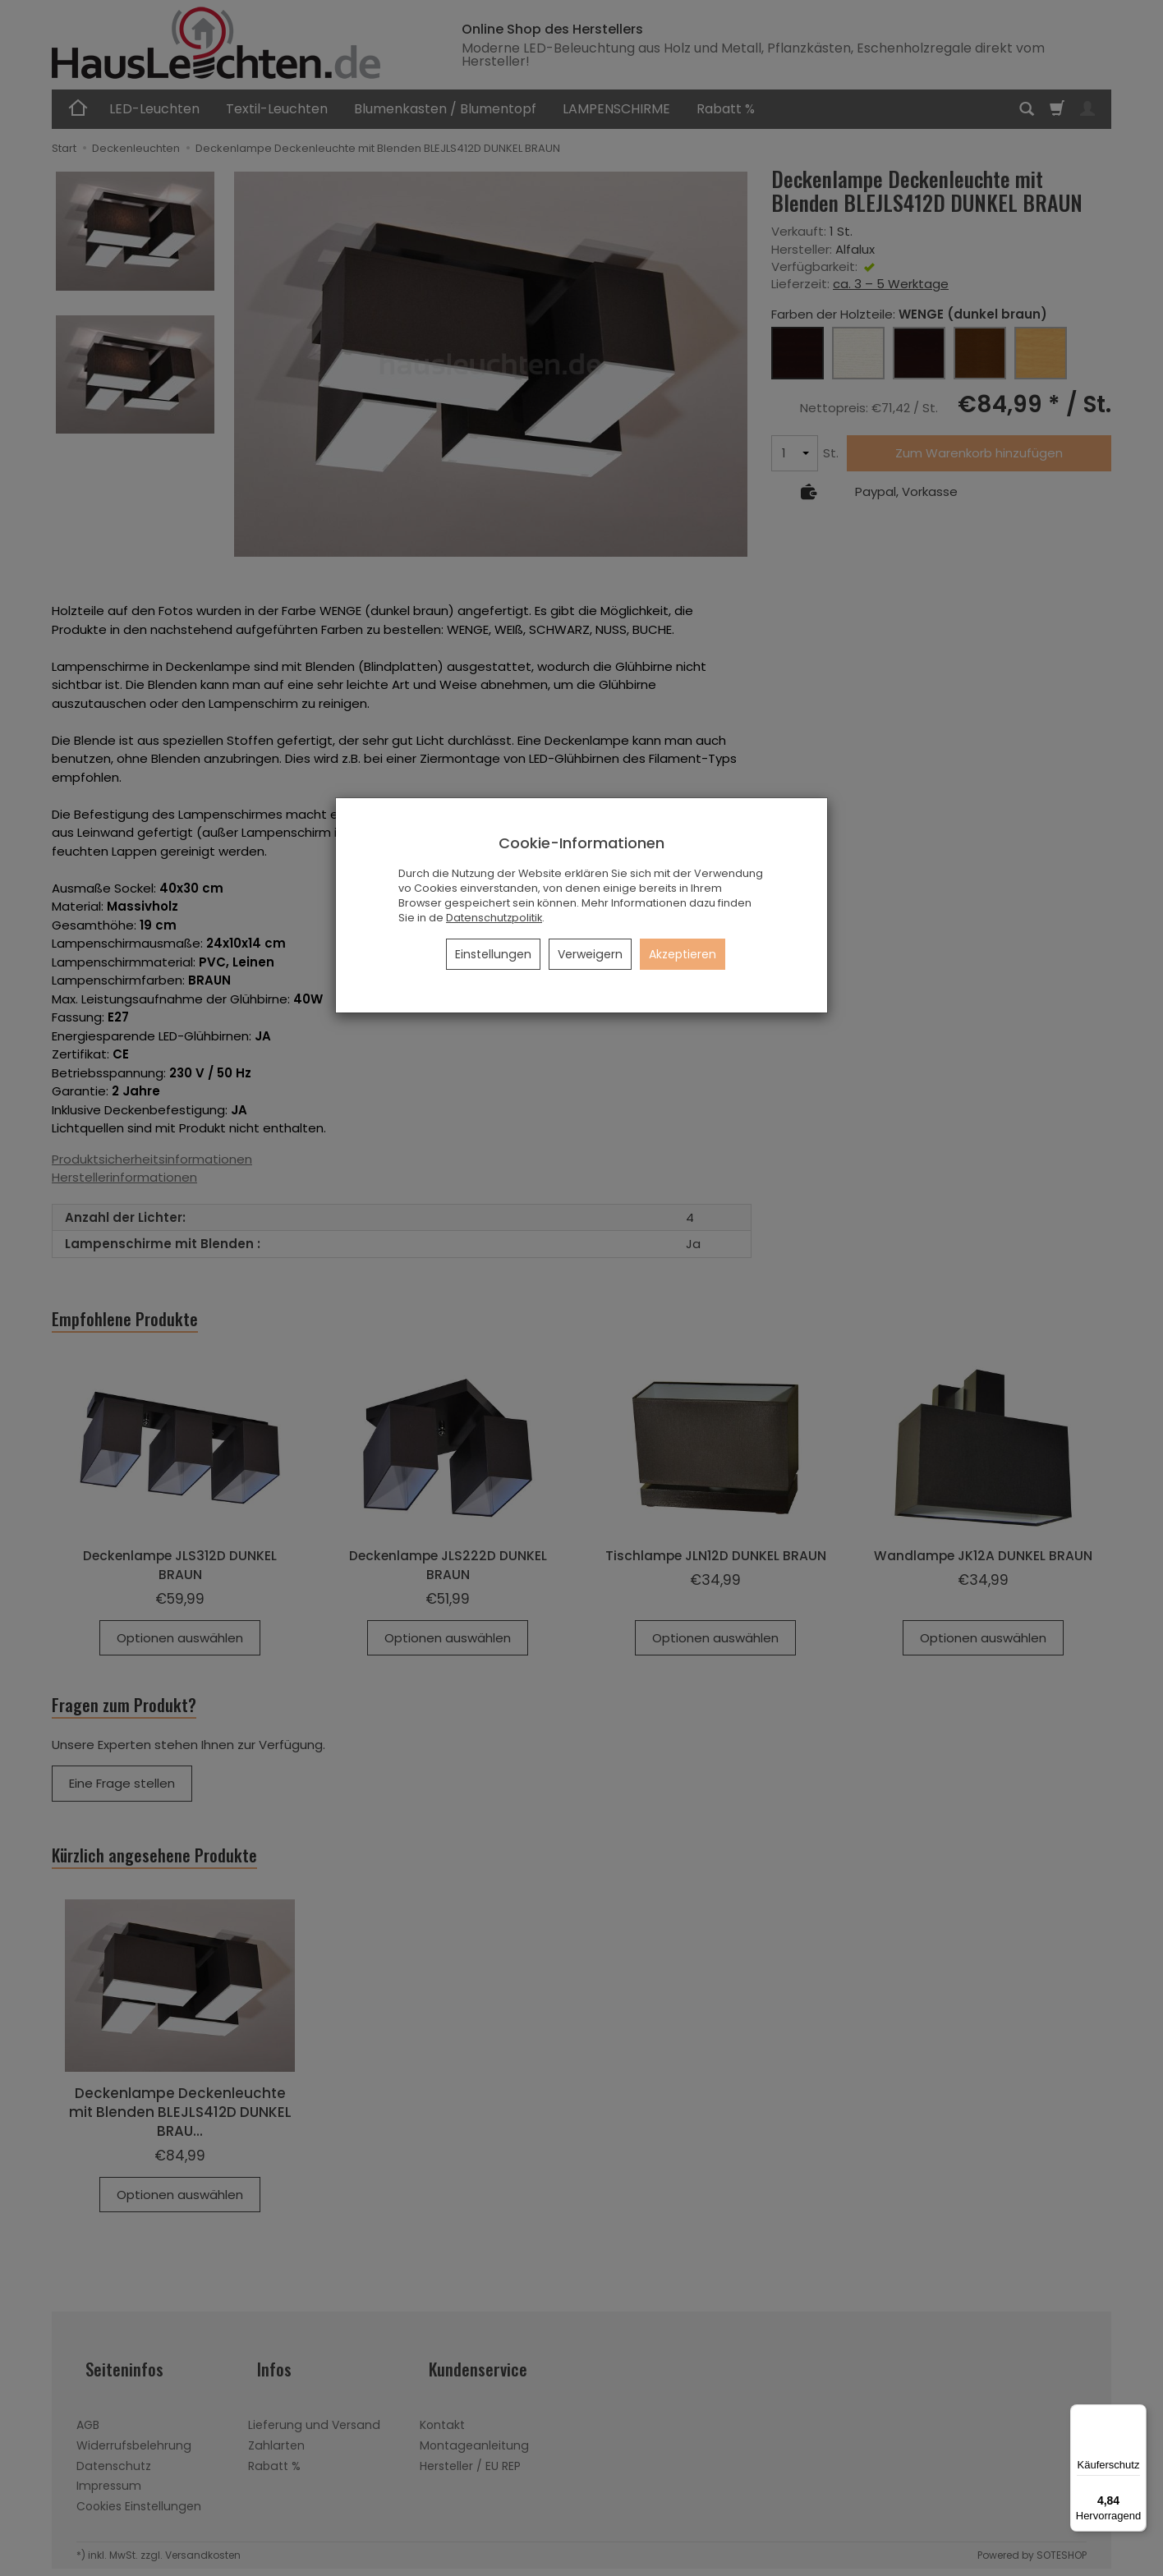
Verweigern (590, 954)
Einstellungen (493, 954)
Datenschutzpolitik (494, 918)
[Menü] (1137, 2414)
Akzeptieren (682, 954)
